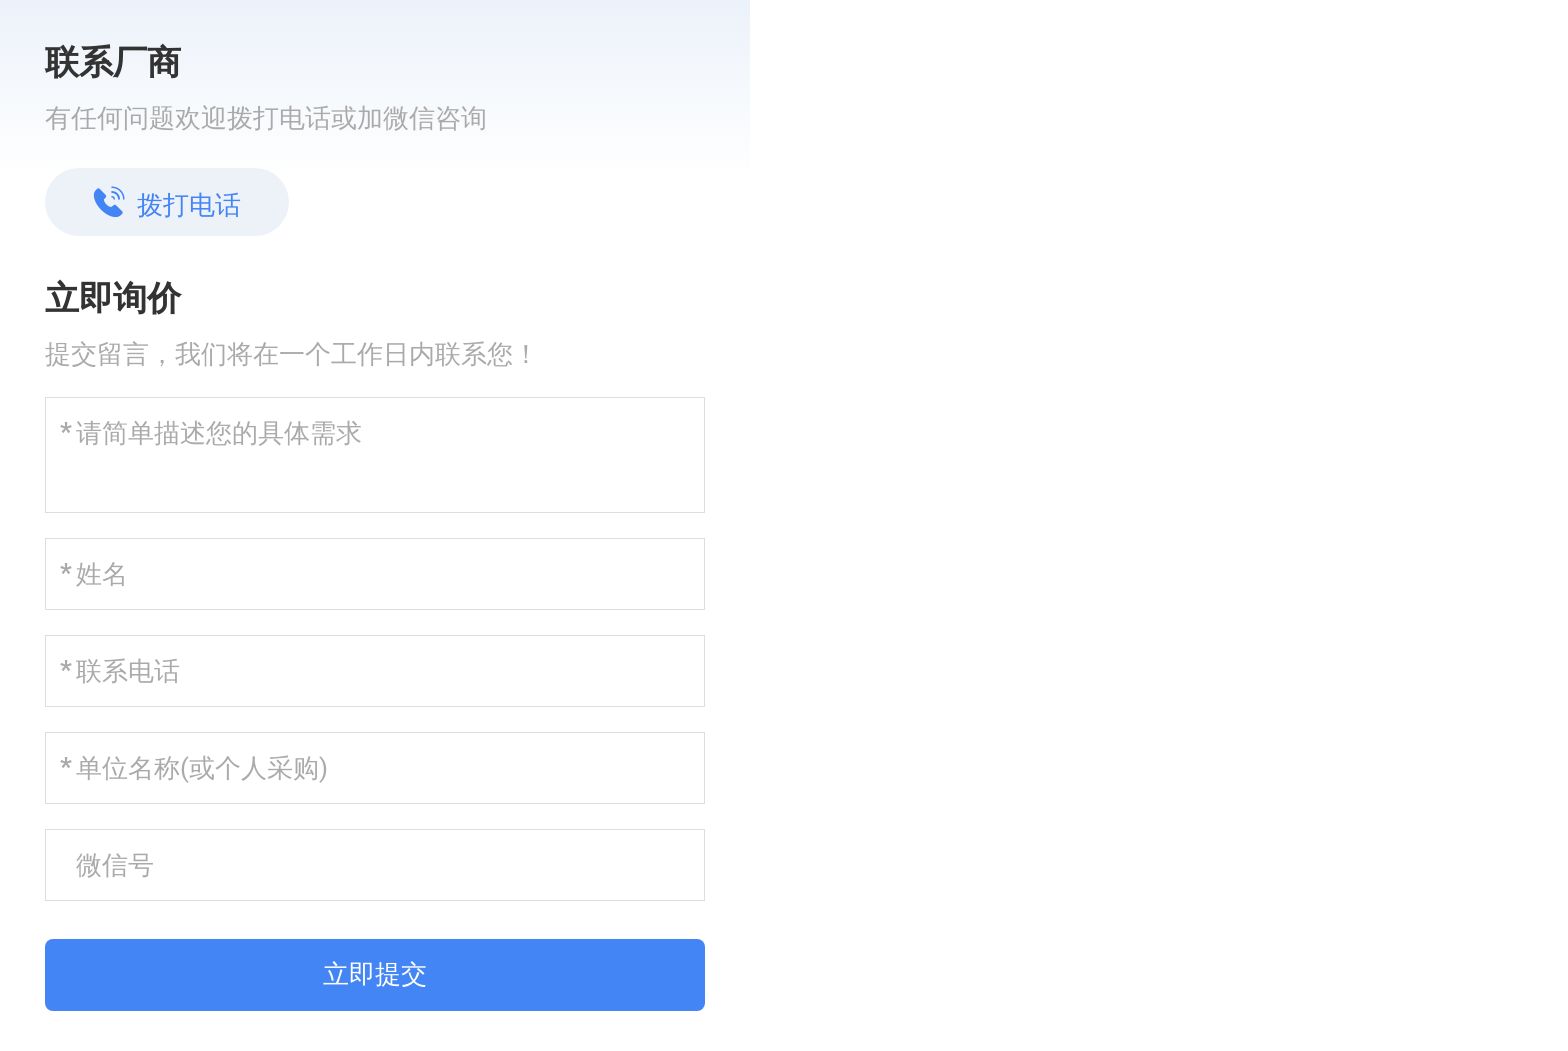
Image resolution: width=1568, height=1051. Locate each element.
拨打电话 (167, 203)
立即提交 (375, 974)
